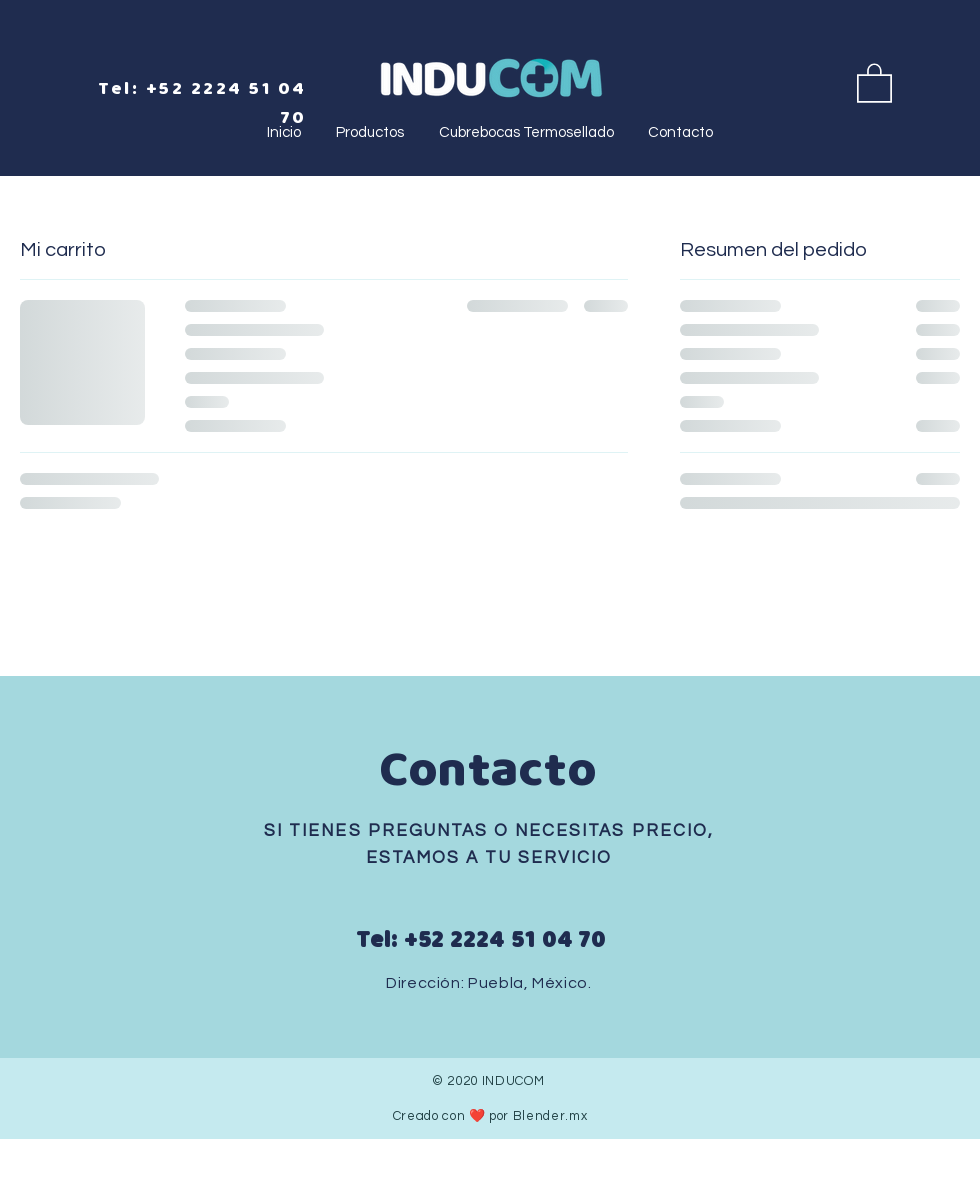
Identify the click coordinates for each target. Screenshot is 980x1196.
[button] (874, 82)
